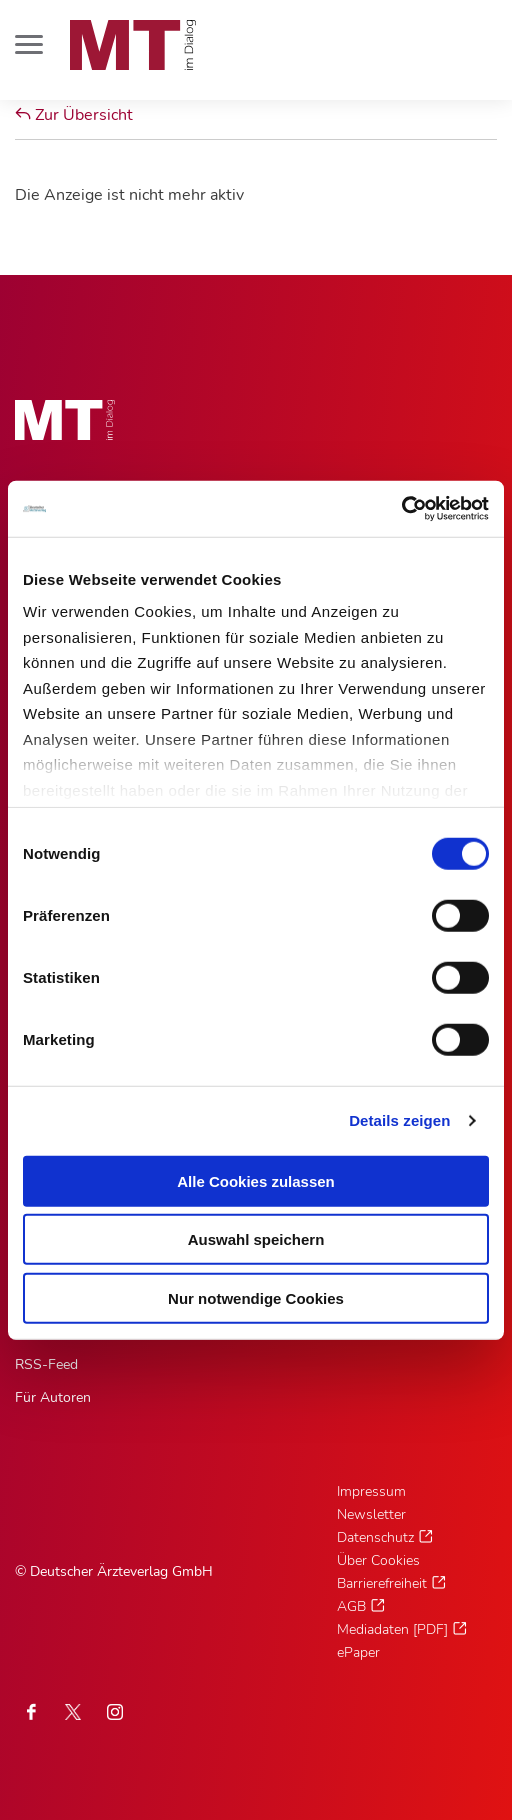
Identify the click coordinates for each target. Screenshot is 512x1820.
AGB (351, 1606)
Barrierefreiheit (382, 1583)
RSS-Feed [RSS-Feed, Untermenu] (46, 1364)
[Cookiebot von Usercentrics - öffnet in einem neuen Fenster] (401, 509)
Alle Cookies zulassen (256, 1180)
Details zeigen (399, 1120)
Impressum (371, 1491)
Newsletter (371, 1514)
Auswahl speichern (256, 1239)
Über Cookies (378, 1560)
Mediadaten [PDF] (392, 1629)
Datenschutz (375, 1537)
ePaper (358, 1652)
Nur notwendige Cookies (256, 1297)
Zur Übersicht (74, 115)
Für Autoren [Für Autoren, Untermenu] (53, 1397)
